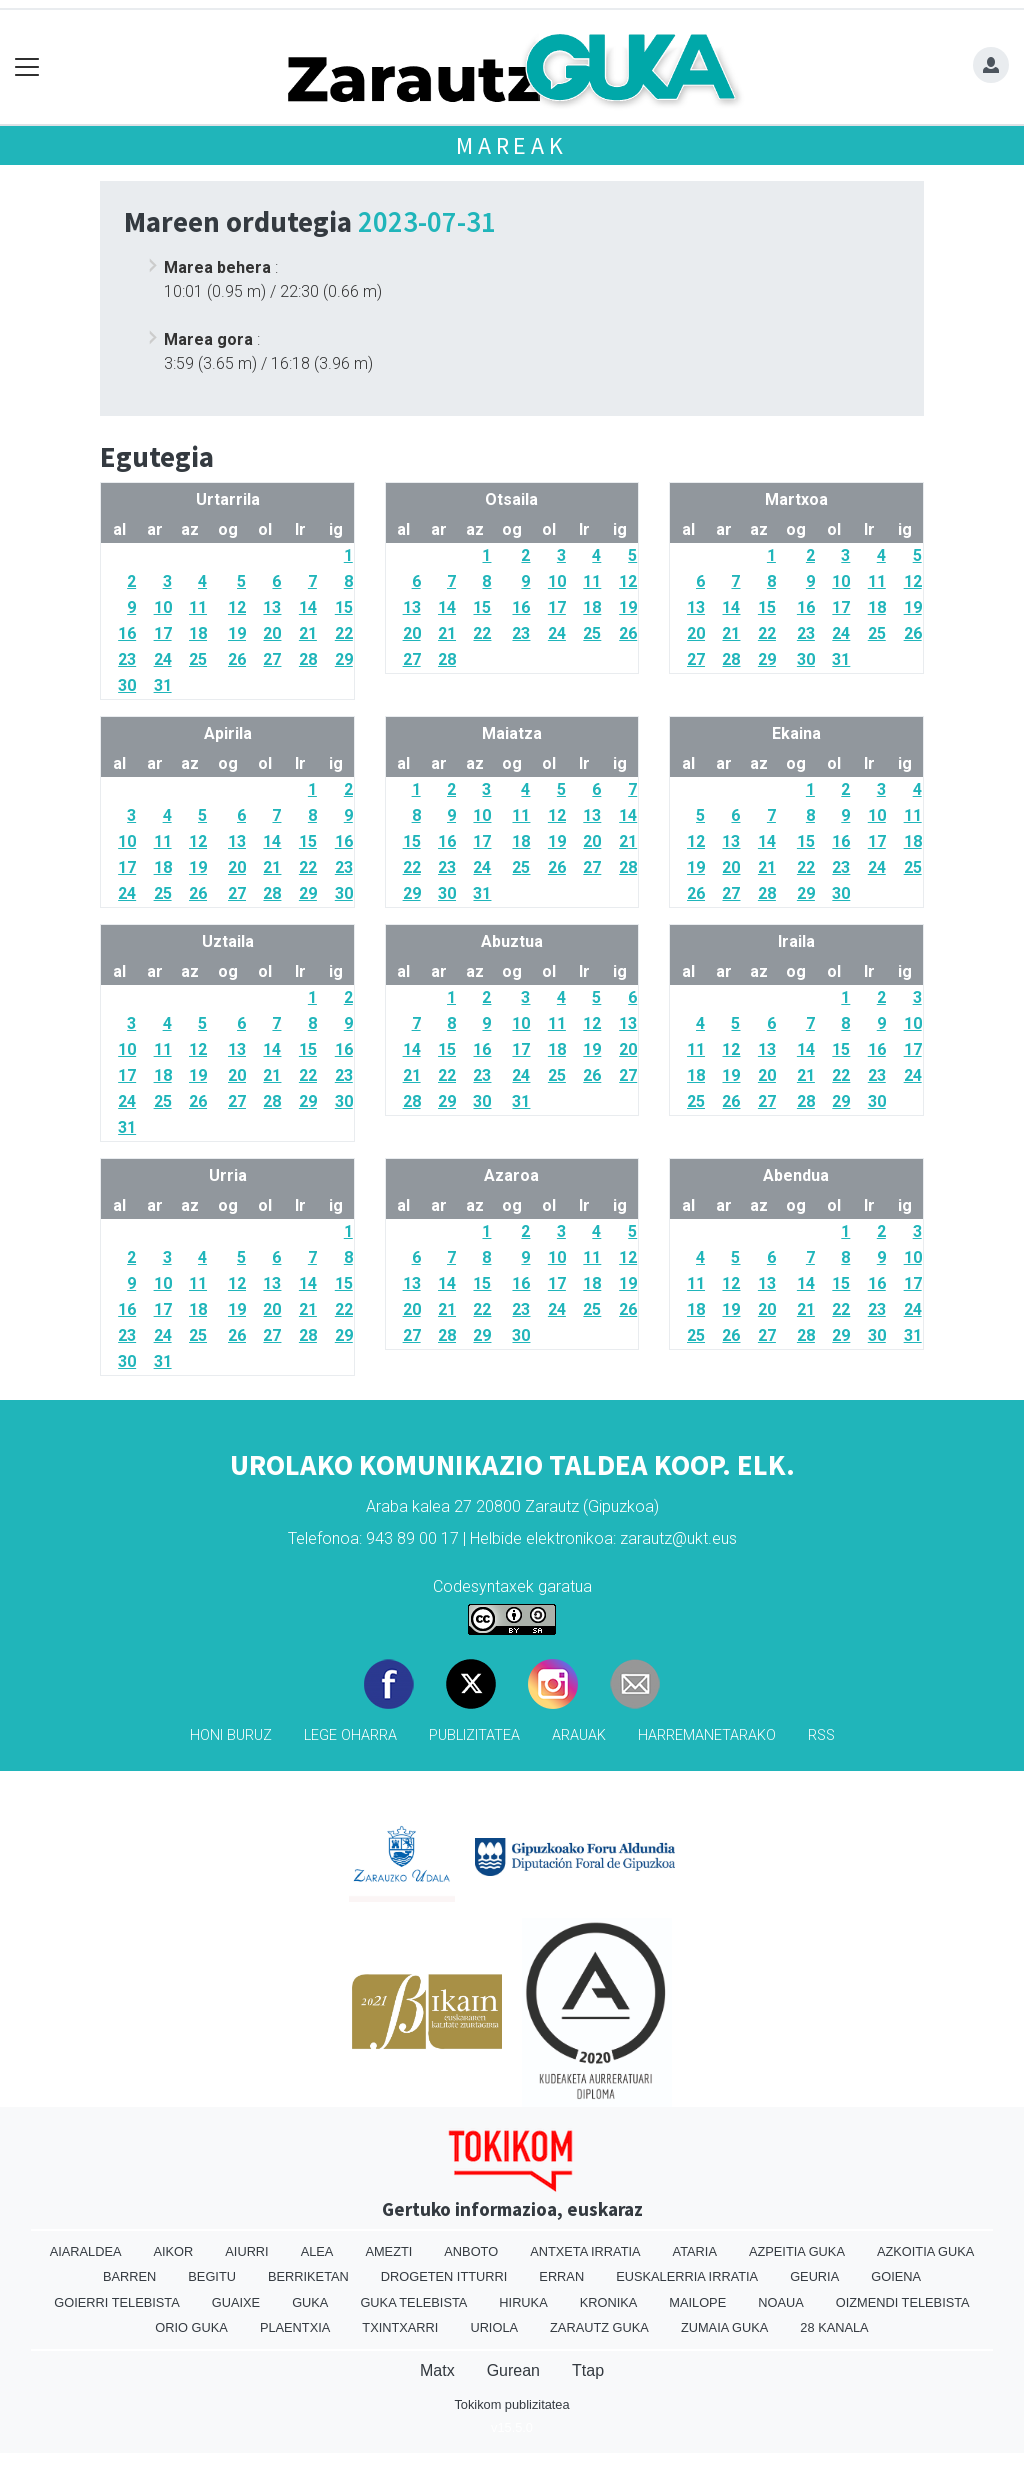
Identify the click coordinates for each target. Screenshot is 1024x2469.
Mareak (512, 145)
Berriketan (308, 2276)
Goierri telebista (116, 2302)
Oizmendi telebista (903, 2302)
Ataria (695, 2251)
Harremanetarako (707, 1735)
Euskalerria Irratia (687, 2276)
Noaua (781, 2302)
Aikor (173, 2251)
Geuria (814, 2276)
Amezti (388, 2251)
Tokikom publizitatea (511, 2404)
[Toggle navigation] (27, 67)
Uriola (494, 2327)
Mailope (697, 2302)
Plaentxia (295, 2327)
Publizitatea (474, 1735)
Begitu (212, 2276)
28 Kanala (834, 2327)
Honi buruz (231, 1735)
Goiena (896, 2276)
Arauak (579, 1735)
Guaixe (236, 2302)
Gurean (513, 2370)
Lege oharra (350, 1735)
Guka (310, 2302)
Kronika (609, 2302)
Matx (437, 2370)
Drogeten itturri (444, 2276)
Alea (317, 2251)
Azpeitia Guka (797, 2251)
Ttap (588, 2370)
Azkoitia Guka (925, 2251)
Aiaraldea (86, 2251)
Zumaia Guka (724, 2327)
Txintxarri (400, 2327)
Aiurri (246, 2251)
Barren (129, 2276)
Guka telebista (413, 2302)
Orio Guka (191, 2327)
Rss (821, 1735)
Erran (561, 2276)
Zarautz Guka (599, 2327)
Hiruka (523, 2302)
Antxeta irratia (585, 2251)
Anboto (471, 2251)
